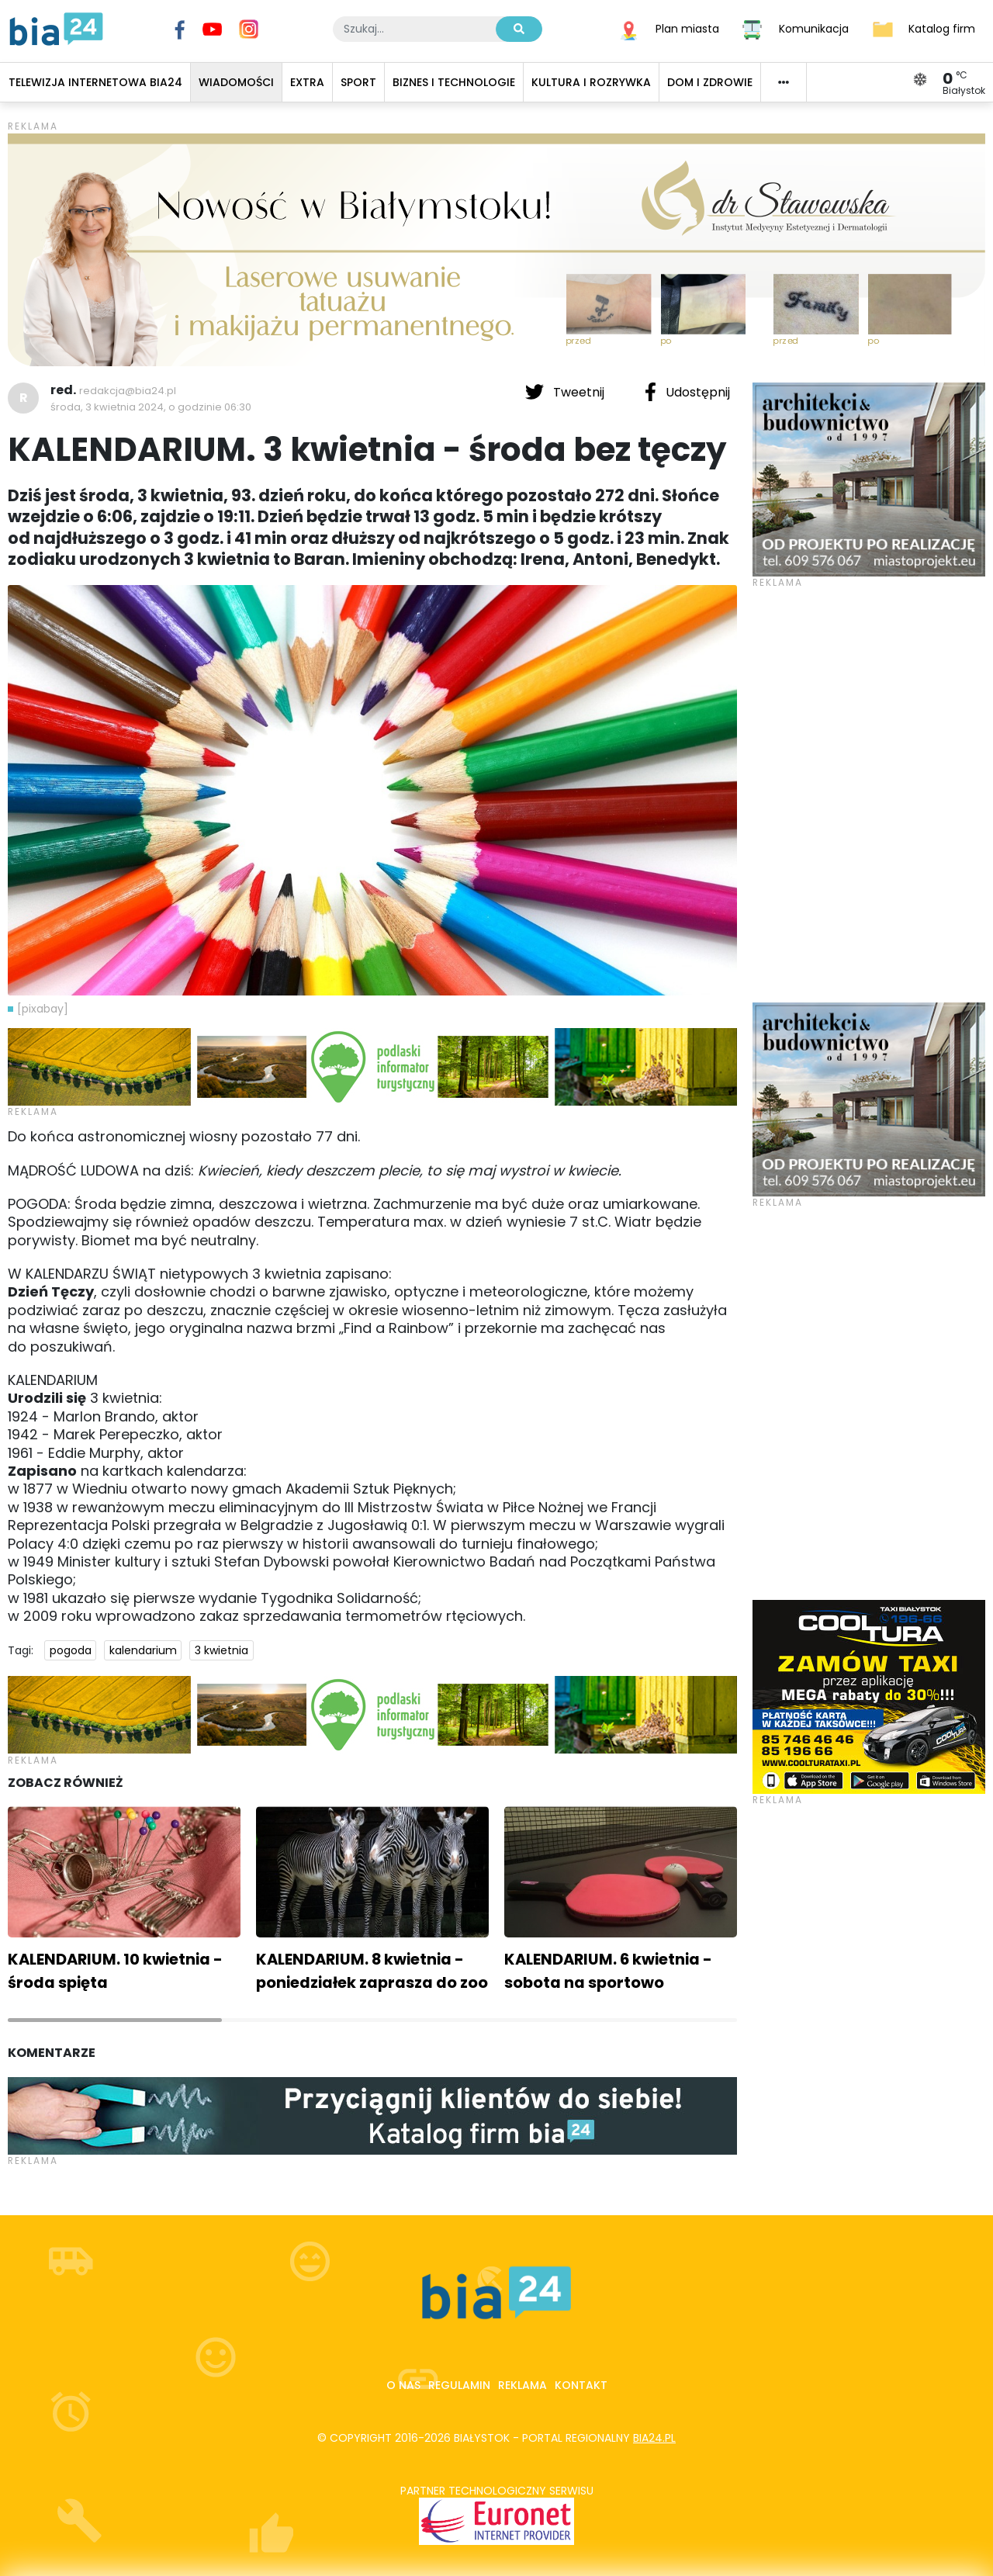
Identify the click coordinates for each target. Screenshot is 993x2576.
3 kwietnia (221, 1650)
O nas (403, 2385)
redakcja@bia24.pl (127, 390)
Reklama (522, 2385)
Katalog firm (941, 28)
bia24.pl (654, 2438)
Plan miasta (687, 28)
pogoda (71, 1650)
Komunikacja (814, 28)
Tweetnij (566, 392)
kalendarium (143, 1650)
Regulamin (459, 2385)
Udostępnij (687, 392)
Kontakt (581, 2385)
